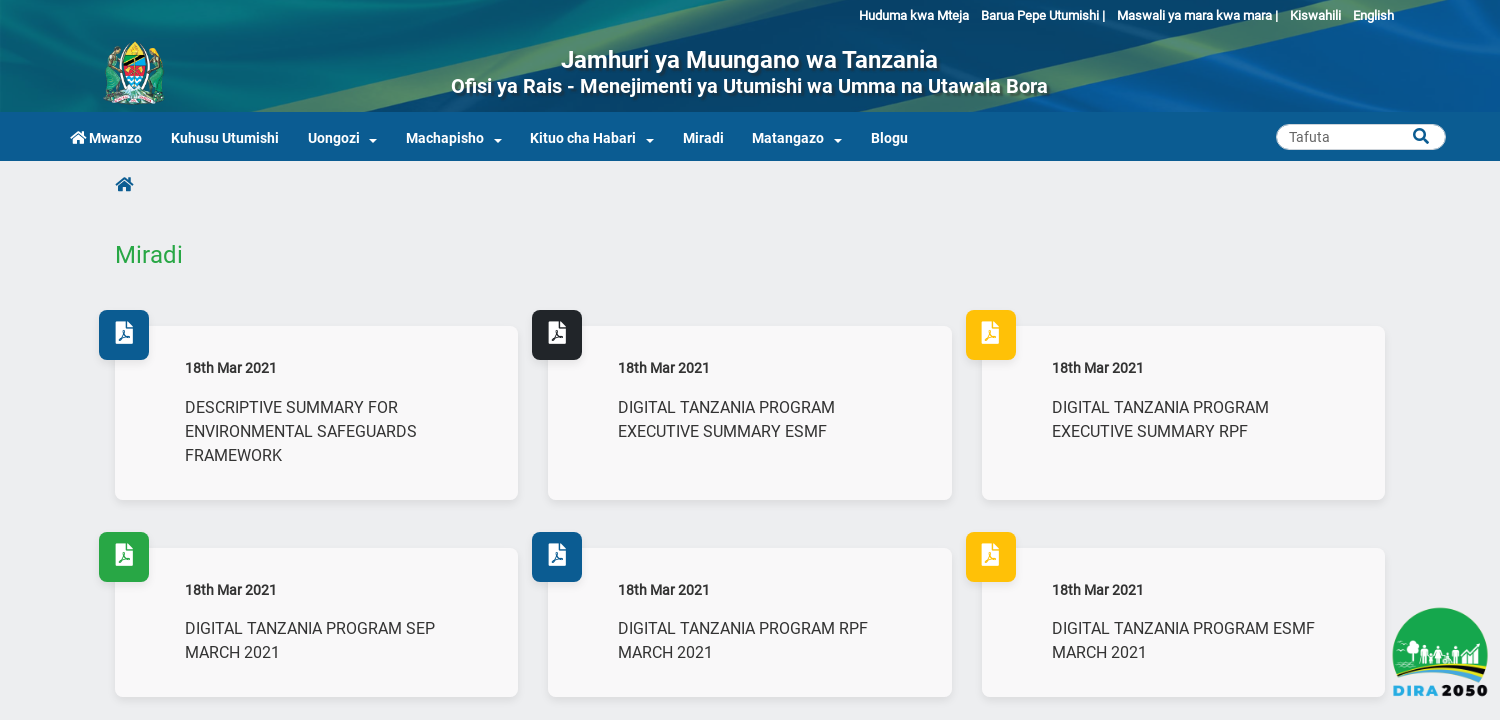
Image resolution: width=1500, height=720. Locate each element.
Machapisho (445, 138)
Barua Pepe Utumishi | (1043, 15)
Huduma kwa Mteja (914, 15)
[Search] (1361, 137)
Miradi (703, 138)
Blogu (889, 138)
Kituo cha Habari (583, 138)
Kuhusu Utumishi (225, 138)
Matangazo (788, 138)
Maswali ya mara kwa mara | (1197, 15)
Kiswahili (1315, 15)
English (1373, 15)
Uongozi (334, 138)
